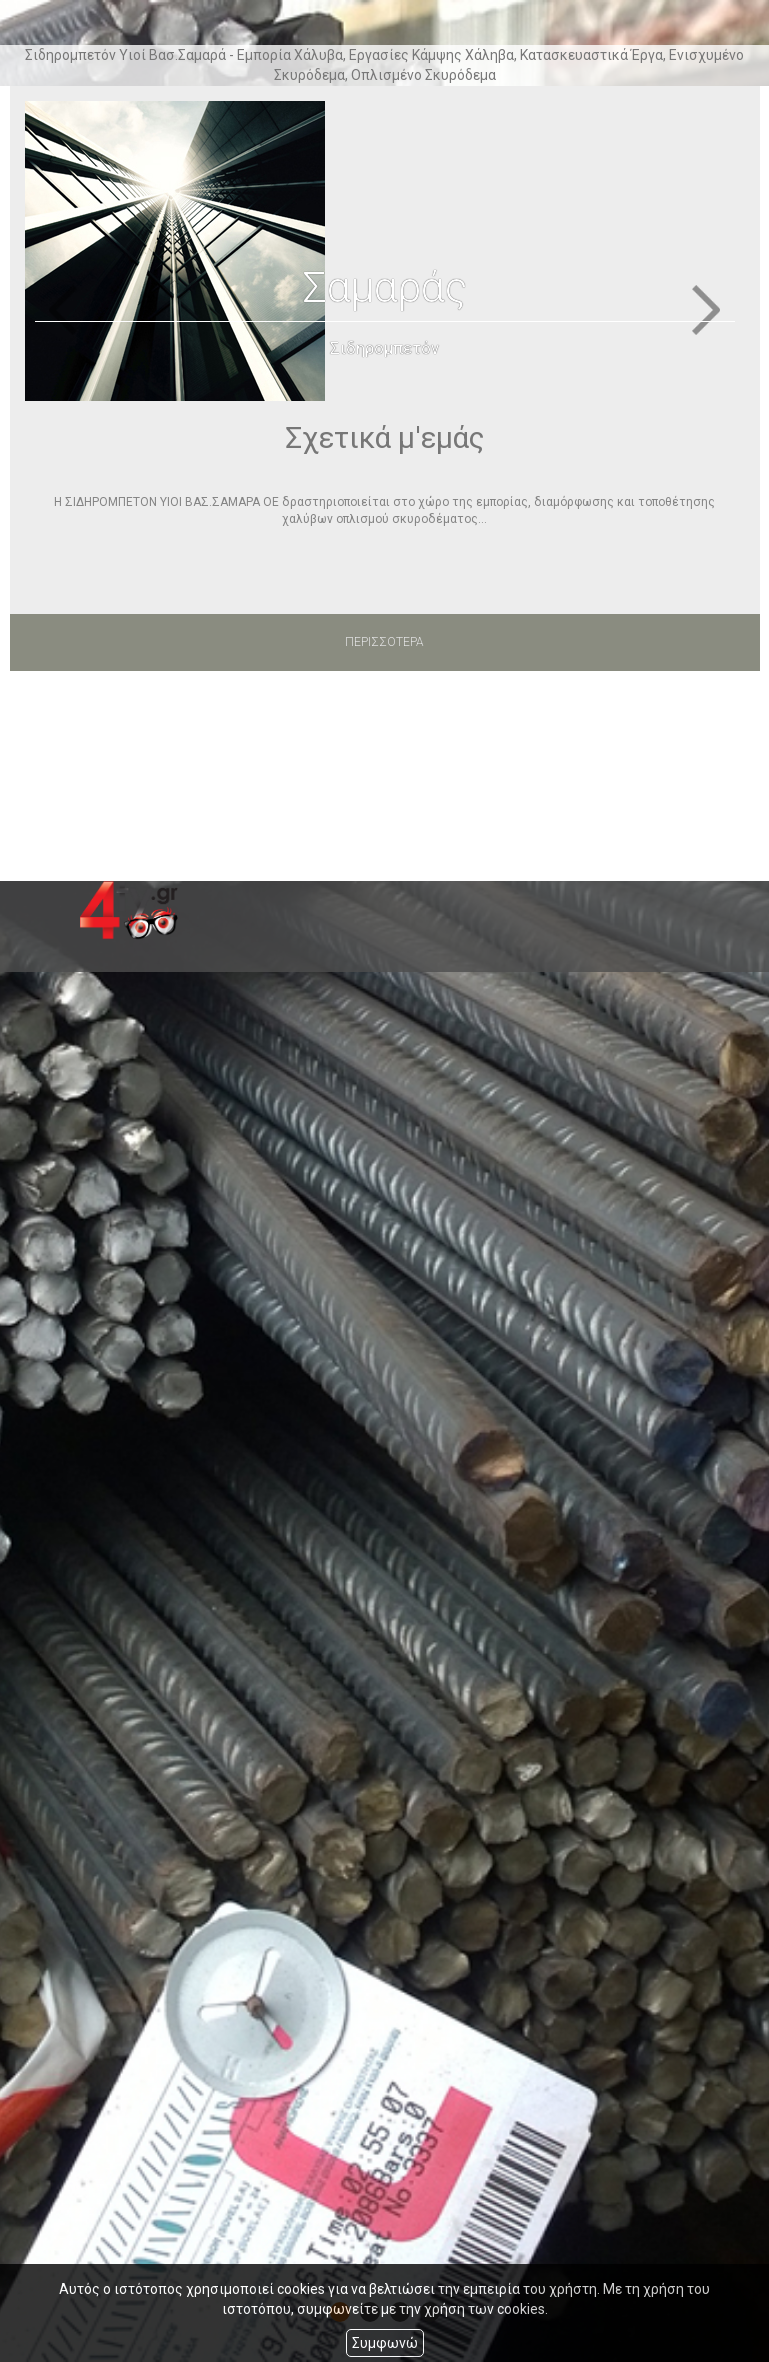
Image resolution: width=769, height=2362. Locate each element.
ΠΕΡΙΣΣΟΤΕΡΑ (384, 642)
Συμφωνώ (385, 2343)
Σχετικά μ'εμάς (385, 437)
